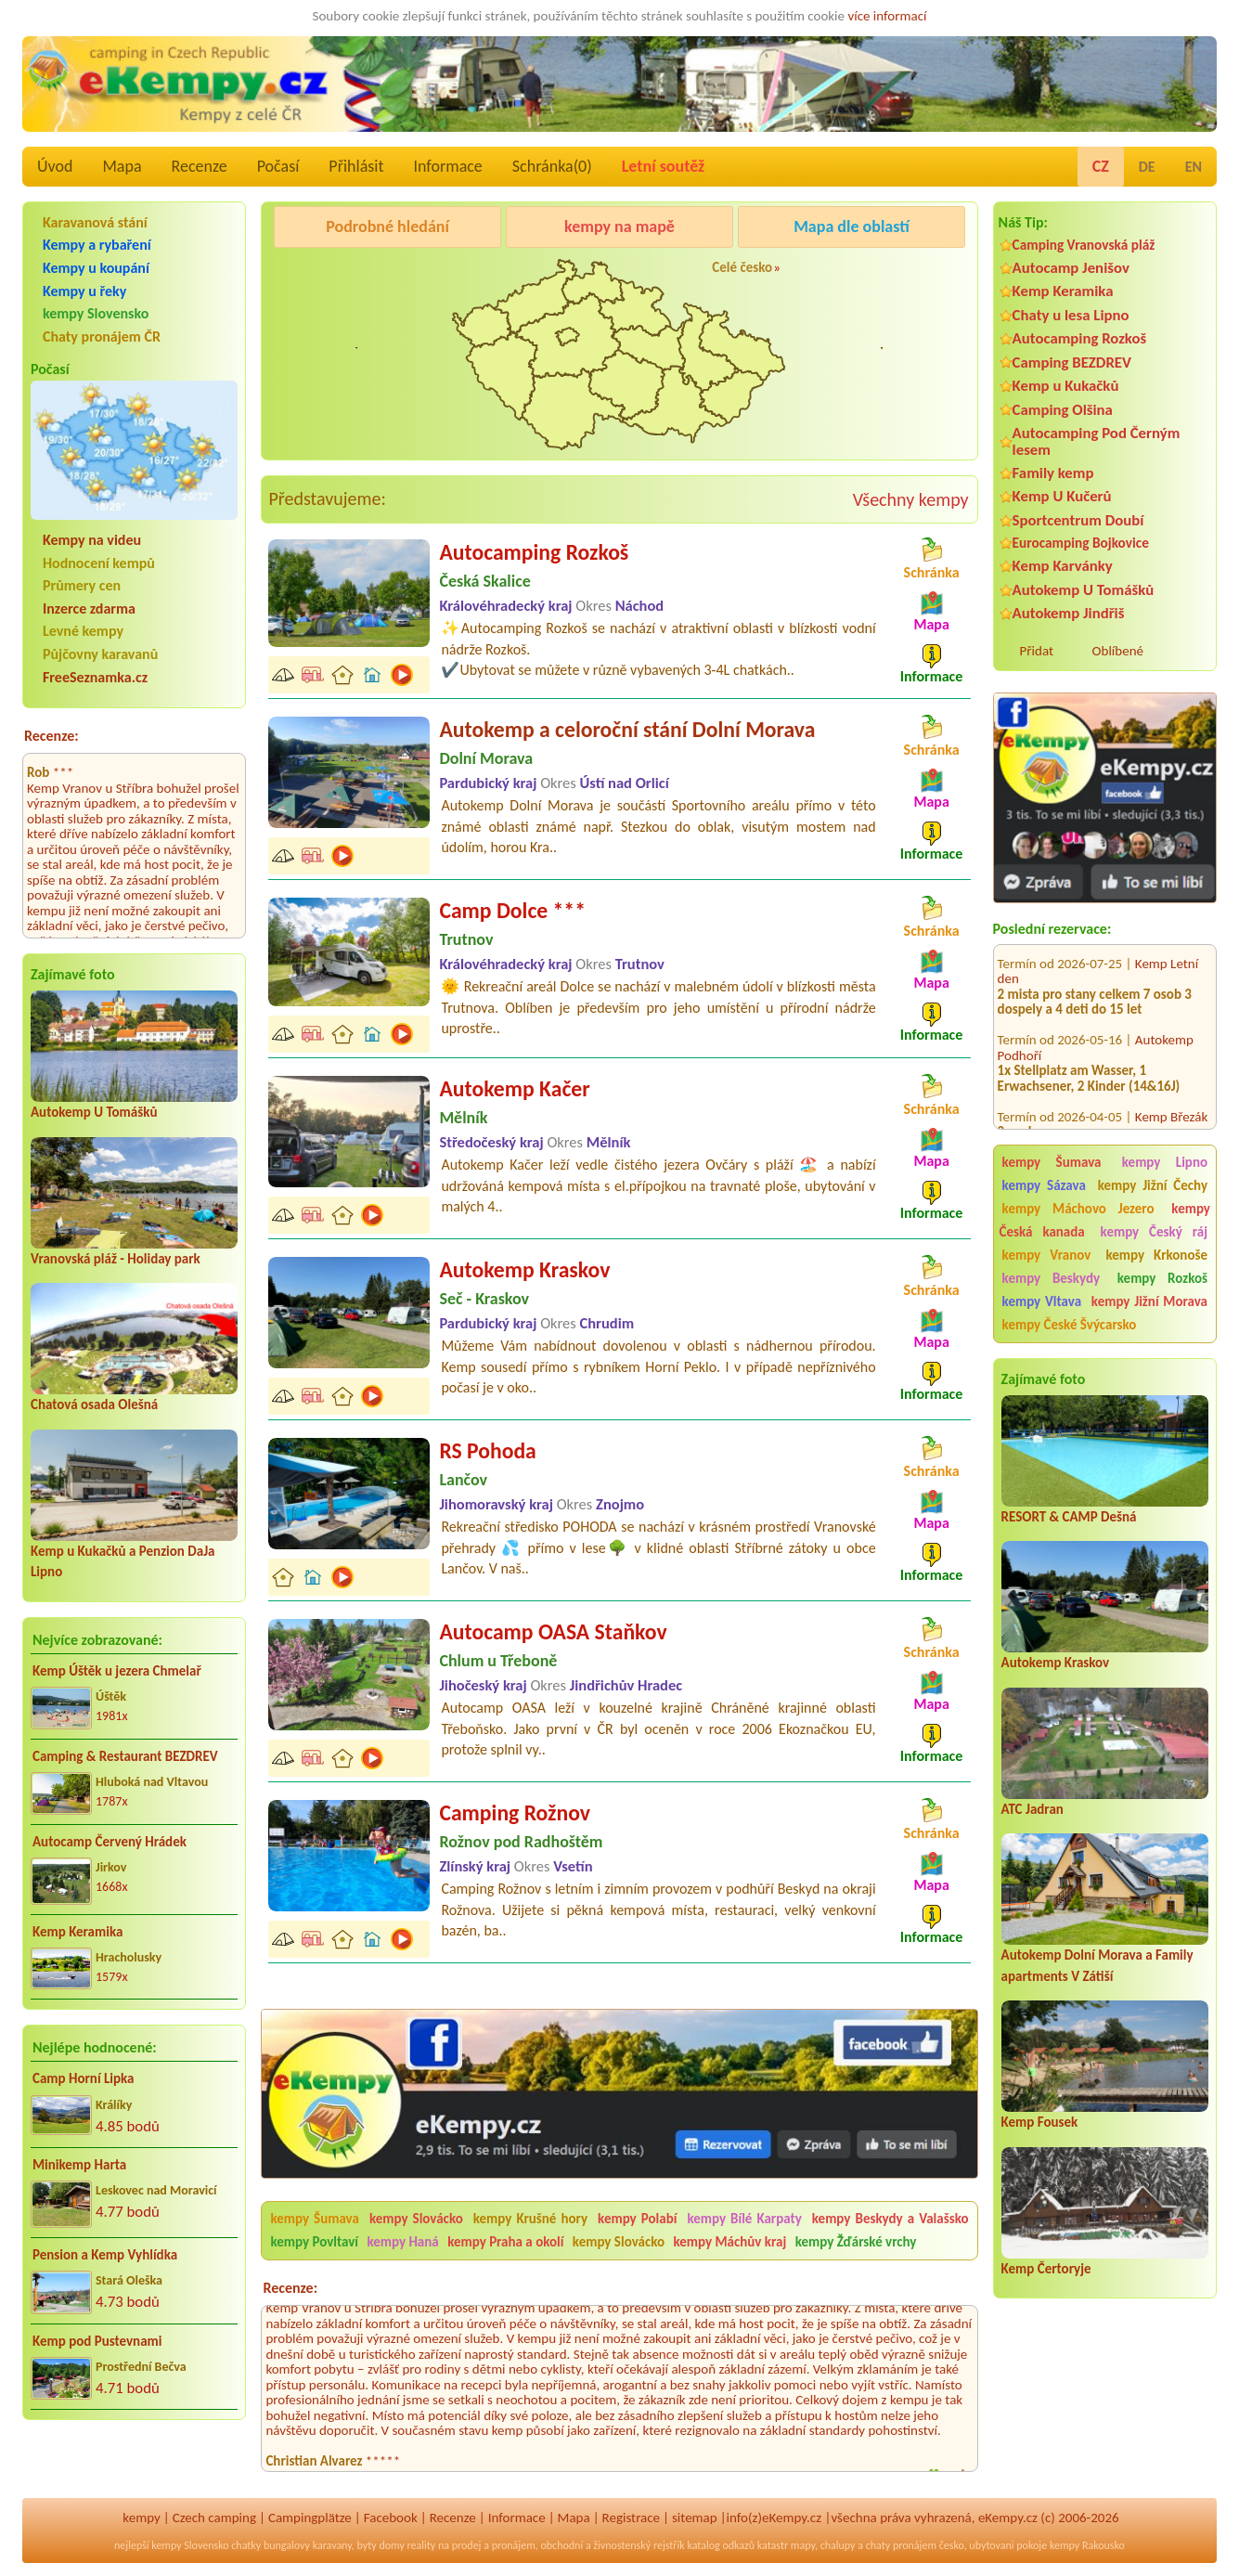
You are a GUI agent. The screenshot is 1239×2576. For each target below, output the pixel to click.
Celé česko (742, 267)
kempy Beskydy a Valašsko (890, 2218)
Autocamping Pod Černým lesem (1097, 441)
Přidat (1036, 650)
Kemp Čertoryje (1046, 2268)
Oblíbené (1117, 650)
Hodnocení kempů (99, 563)
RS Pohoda (487, 1450)
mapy (803, 2545)
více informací (886, 15)
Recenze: (51, 735)
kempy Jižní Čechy (1152, 1185)
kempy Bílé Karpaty (744, 2218)
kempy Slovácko (416, 2218)
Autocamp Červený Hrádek (109, 1841)
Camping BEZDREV (1072, 362)
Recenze (199, 166)
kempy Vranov (1046, 1255)
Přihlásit (356, 166)
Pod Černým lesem (330, 273)
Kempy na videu (92, 540)
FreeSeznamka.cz (95, 677)
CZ (1100, 166)
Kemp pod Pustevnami (96, 2341)
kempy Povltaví (314, 2241)
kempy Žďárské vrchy (856, 2241)
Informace (447, 166)
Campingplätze (310, 2517)
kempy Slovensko (95, 313)
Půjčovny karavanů (100, 654)
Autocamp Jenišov (1071, 268)
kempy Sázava (1044, 1185)
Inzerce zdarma (89, 608)
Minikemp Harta (79, 2164)
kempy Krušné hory (530, 2218)
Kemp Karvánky (1063, 566)
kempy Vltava (1041, 1301)
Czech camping (214, 2517)
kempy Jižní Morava (1149, 1301)
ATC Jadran (1032, 1809)
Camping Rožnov (514, 1812)
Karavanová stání (95, 222)
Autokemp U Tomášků (94, 1112)
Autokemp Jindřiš (1069, 613)
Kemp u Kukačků (1066, 385)
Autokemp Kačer (514, 1088)
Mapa (121, 166)
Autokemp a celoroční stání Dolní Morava (627, 729)
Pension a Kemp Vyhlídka (104, 2254)
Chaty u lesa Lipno (1071, 315)
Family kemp (1053, 473)
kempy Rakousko (1087, 2545)
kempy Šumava (1052, 1162)
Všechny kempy (911, 499)
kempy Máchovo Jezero (1078, 1208)
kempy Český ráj (1154, 1231)
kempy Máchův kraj (729, 2241)
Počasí (278, 166)
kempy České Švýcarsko (1069, 1324)
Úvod (54, 166)
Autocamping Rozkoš (1080, 338)
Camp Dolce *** (512, 910)
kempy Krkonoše (1156, 1255)
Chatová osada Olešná (94, 1404)
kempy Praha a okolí (505, 2241)
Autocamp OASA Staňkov (552, 1631)
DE (1147, 166)
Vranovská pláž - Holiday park (115, 1258)
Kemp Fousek (1039, 2122)
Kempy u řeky (84, 291)
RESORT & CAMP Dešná (1069, 1516)
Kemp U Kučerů (1062, 496)
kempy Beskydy (1051, 1278)
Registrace (631, 2517)
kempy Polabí (637, 2218)
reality (421, 2545)
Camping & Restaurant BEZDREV (125, 1756)
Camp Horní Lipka (83, 2078)
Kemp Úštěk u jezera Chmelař (116, 1671)
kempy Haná (402, 2241)
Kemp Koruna (841, 273)
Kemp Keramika (77, 1931)
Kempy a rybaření (97, 244)
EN (1193, 166)
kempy (141, 2517)
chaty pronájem (901, 2545)
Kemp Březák (1171, 1091)
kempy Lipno (1164, 1162)
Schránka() (552, 166)
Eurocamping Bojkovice (1081, 542)
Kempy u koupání (96, 268)
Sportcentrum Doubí (1078, 520)
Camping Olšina (1063, 410)
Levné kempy (83, 631)
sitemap (694, 2517)
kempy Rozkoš (1162, 1278)
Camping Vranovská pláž (1084, 244)
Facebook (391, 2517)
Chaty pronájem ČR (102, 336)
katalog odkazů (721, 2545)
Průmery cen (82, 585)
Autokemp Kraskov (1055, 1662)
